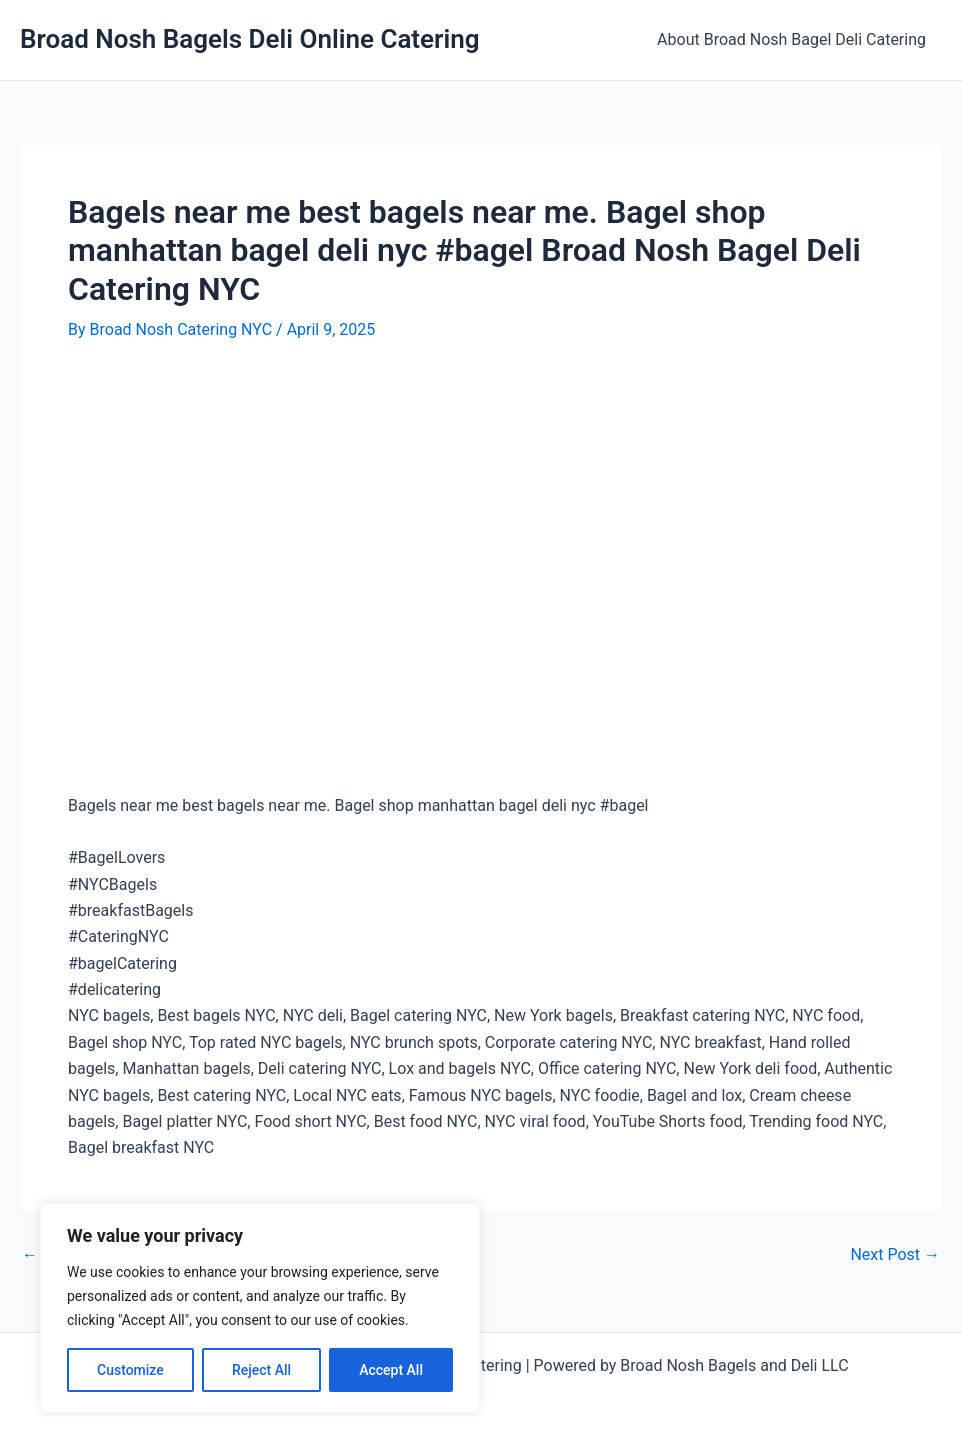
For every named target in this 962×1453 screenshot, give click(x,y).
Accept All (391, 1370)
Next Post (895, 1255)
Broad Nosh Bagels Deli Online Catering (250, 39)
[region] (260, 1308)
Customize (130, 1370)
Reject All (261, 1370)
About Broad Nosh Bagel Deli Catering (791, 39)
